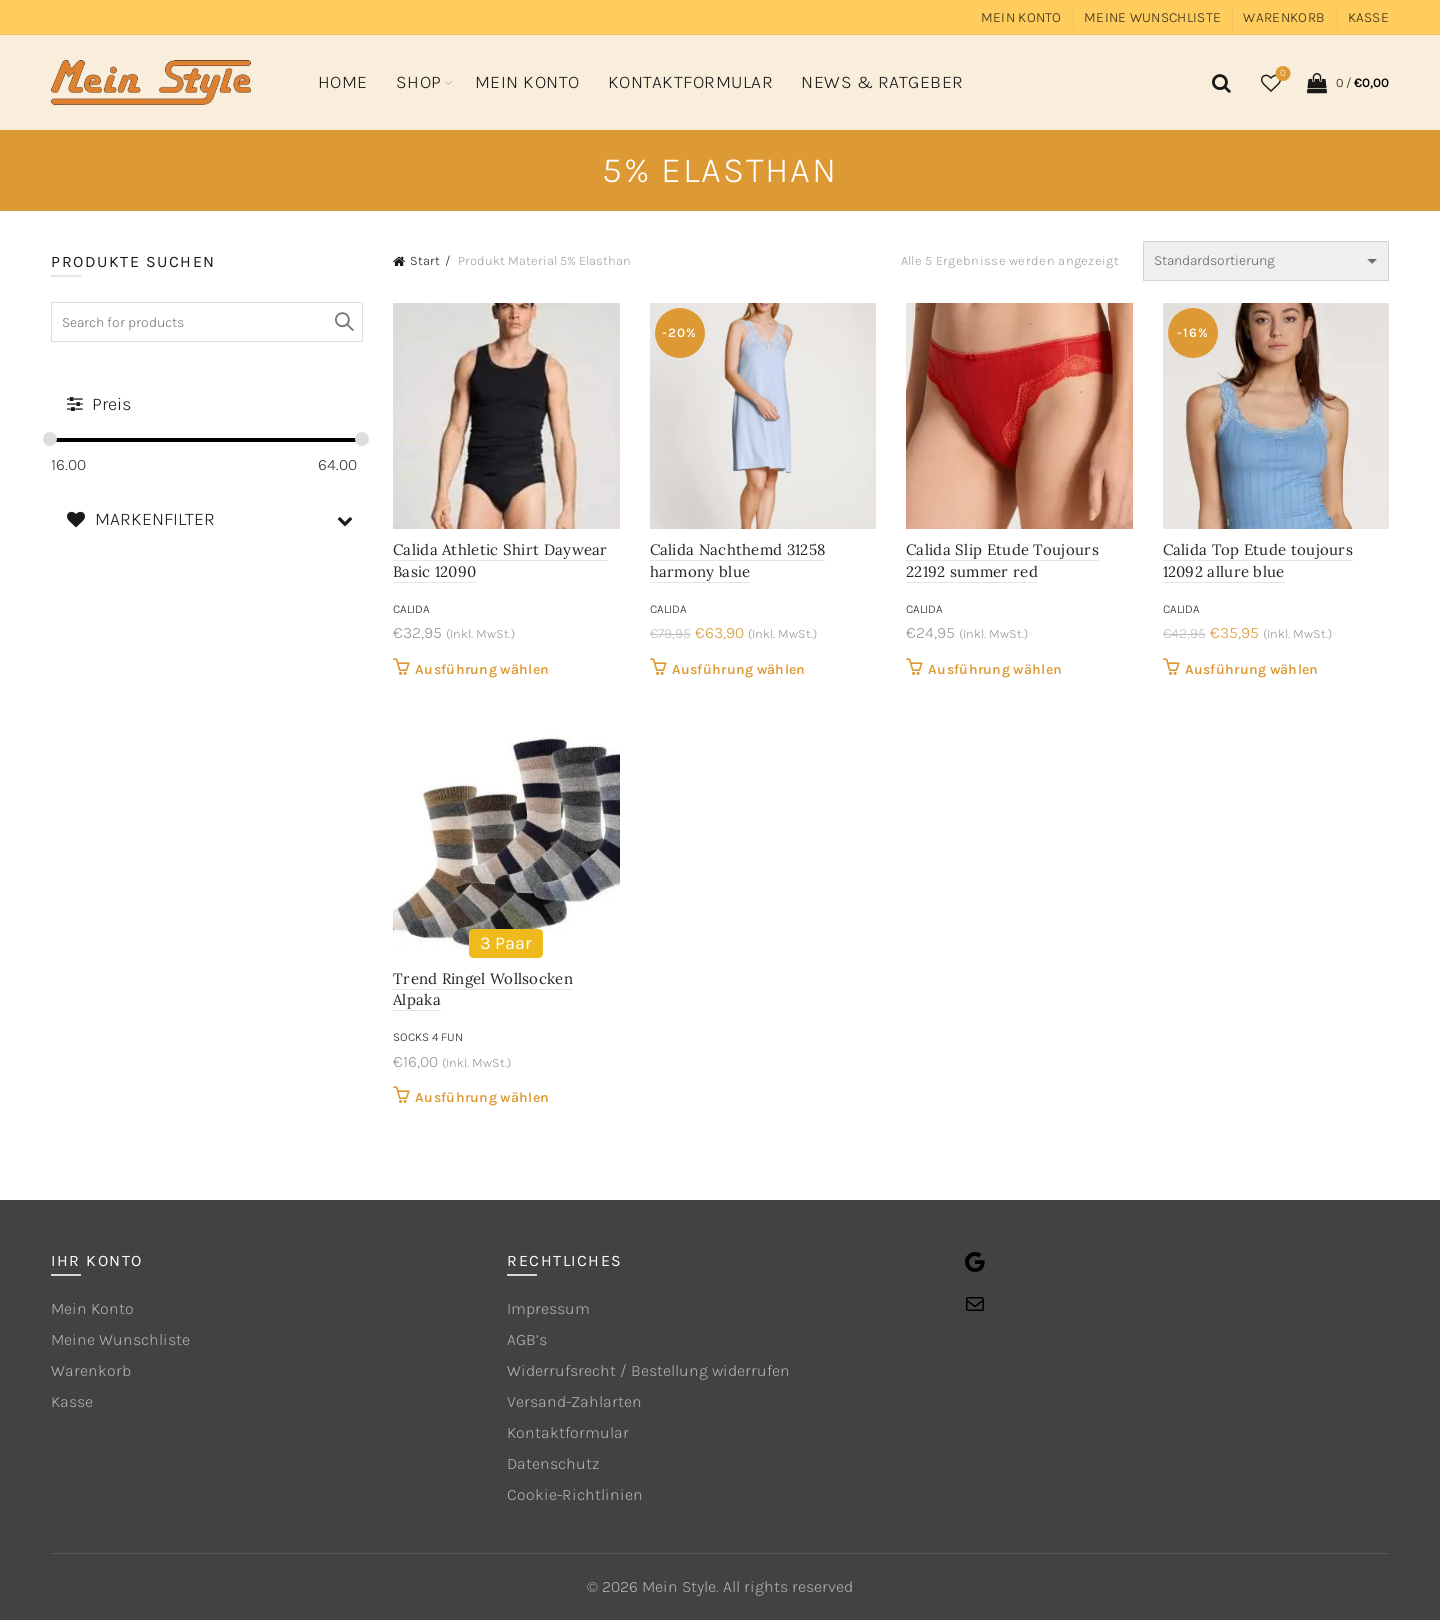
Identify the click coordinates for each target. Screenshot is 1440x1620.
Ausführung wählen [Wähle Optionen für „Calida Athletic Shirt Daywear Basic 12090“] (482, 669)
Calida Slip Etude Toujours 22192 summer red (1002, 560)
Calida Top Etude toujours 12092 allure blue (1258, 560)
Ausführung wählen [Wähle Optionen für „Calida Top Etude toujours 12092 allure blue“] (1252, 669)
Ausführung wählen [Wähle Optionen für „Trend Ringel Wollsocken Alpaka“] (482, 1097)
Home (343, 82)
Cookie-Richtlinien (575, 1494)
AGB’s (527, 1339)
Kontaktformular (691, 82)
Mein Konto (1021, 17)
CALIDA (411, 609)
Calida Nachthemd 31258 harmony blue (738, 560)
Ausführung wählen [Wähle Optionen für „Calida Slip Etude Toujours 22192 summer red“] (995, 669)
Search (343, 322)
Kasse (1369, 17)
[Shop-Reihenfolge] (1266, 261)
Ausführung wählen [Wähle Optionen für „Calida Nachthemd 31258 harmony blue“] (739, 669)
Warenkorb (1284, 17)
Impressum (548, 1308)
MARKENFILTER (214, 519)
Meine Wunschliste (1152, 17)
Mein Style (679, 1586)
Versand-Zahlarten (574, 1401)
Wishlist (1281, 74)
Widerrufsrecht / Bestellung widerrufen (648, 1370)
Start (425, 260)
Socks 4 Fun (428, 1037)
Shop (419, 82)
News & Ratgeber (882, 82)
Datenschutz (553, 1463)
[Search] (1218, 83)
